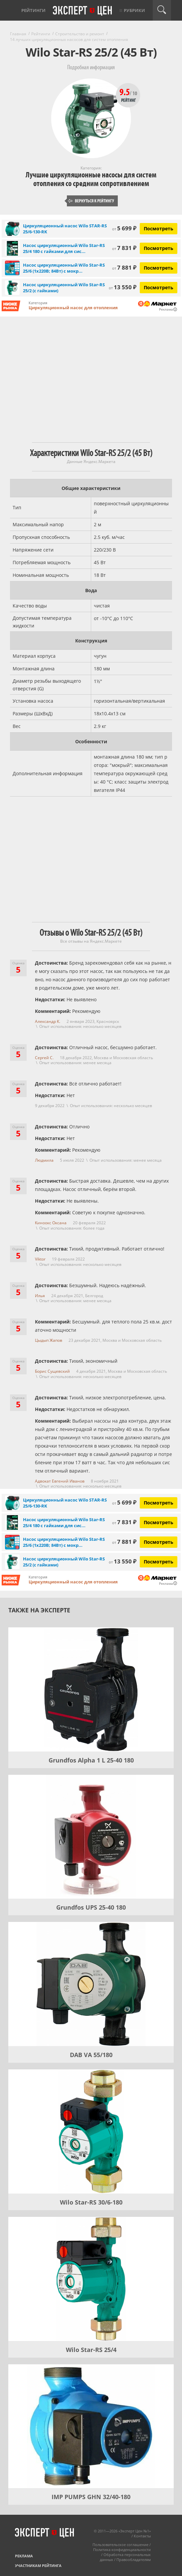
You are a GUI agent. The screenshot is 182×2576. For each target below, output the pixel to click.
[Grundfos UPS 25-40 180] (91, 1837)
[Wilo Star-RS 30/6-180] (91, 2131)
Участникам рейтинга (38, 2565)
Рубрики (134, 10)
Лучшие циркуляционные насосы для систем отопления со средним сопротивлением (91, 179)
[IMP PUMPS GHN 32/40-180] (91, 2426)
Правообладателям (133, 2559)
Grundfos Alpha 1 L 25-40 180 (91, 1760)
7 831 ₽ (124, 248)
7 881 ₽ (124, 267)
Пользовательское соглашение (120, 2544)
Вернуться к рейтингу (91, 200)
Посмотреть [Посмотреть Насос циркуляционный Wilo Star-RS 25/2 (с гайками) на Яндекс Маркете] (158, 287)
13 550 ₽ (122, 287)
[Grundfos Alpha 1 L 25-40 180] (91, 1689)
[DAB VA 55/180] (91, 1984)
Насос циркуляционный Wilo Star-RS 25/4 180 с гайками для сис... (64, 248)
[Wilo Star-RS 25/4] (91, 2279)
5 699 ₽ (124, 228)
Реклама (24, 2555)
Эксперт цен (83, 11)
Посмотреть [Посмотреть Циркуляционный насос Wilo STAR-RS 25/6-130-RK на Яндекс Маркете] (158, 228)
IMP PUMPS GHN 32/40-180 (91, 2497)
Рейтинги (33, 10)
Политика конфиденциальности (122, 2549)
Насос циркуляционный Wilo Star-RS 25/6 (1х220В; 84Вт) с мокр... (64, 268)
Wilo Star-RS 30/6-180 (91, 2202)
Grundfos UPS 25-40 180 (91, 1907)
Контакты (142, 2535)
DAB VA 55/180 (91, 2055)
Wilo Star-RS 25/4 (91, 2350)
